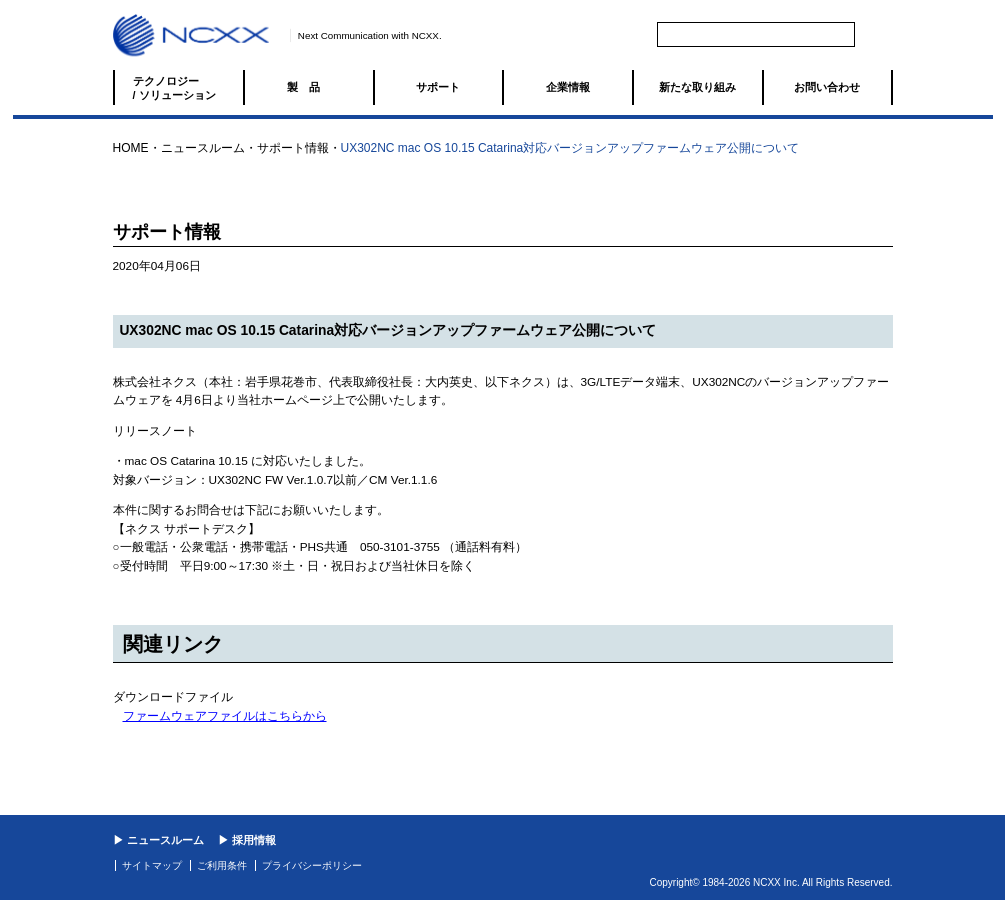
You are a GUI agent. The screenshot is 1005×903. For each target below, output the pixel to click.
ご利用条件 (222, 865)
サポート (438, 87)
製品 (309, 87)
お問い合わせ (827, 87)
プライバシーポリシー (312, 865)
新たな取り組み (697, 87)
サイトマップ (152, 865)
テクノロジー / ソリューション (174, 88)
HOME (131, 148)
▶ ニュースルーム (158, 840)
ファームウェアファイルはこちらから (225, 716)
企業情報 (568, 87)
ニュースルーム (203, 148)
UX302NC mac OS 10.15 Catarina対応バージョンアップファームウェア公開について (570, 148)
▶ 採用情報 (247, 840)
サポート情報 (293, 148)
